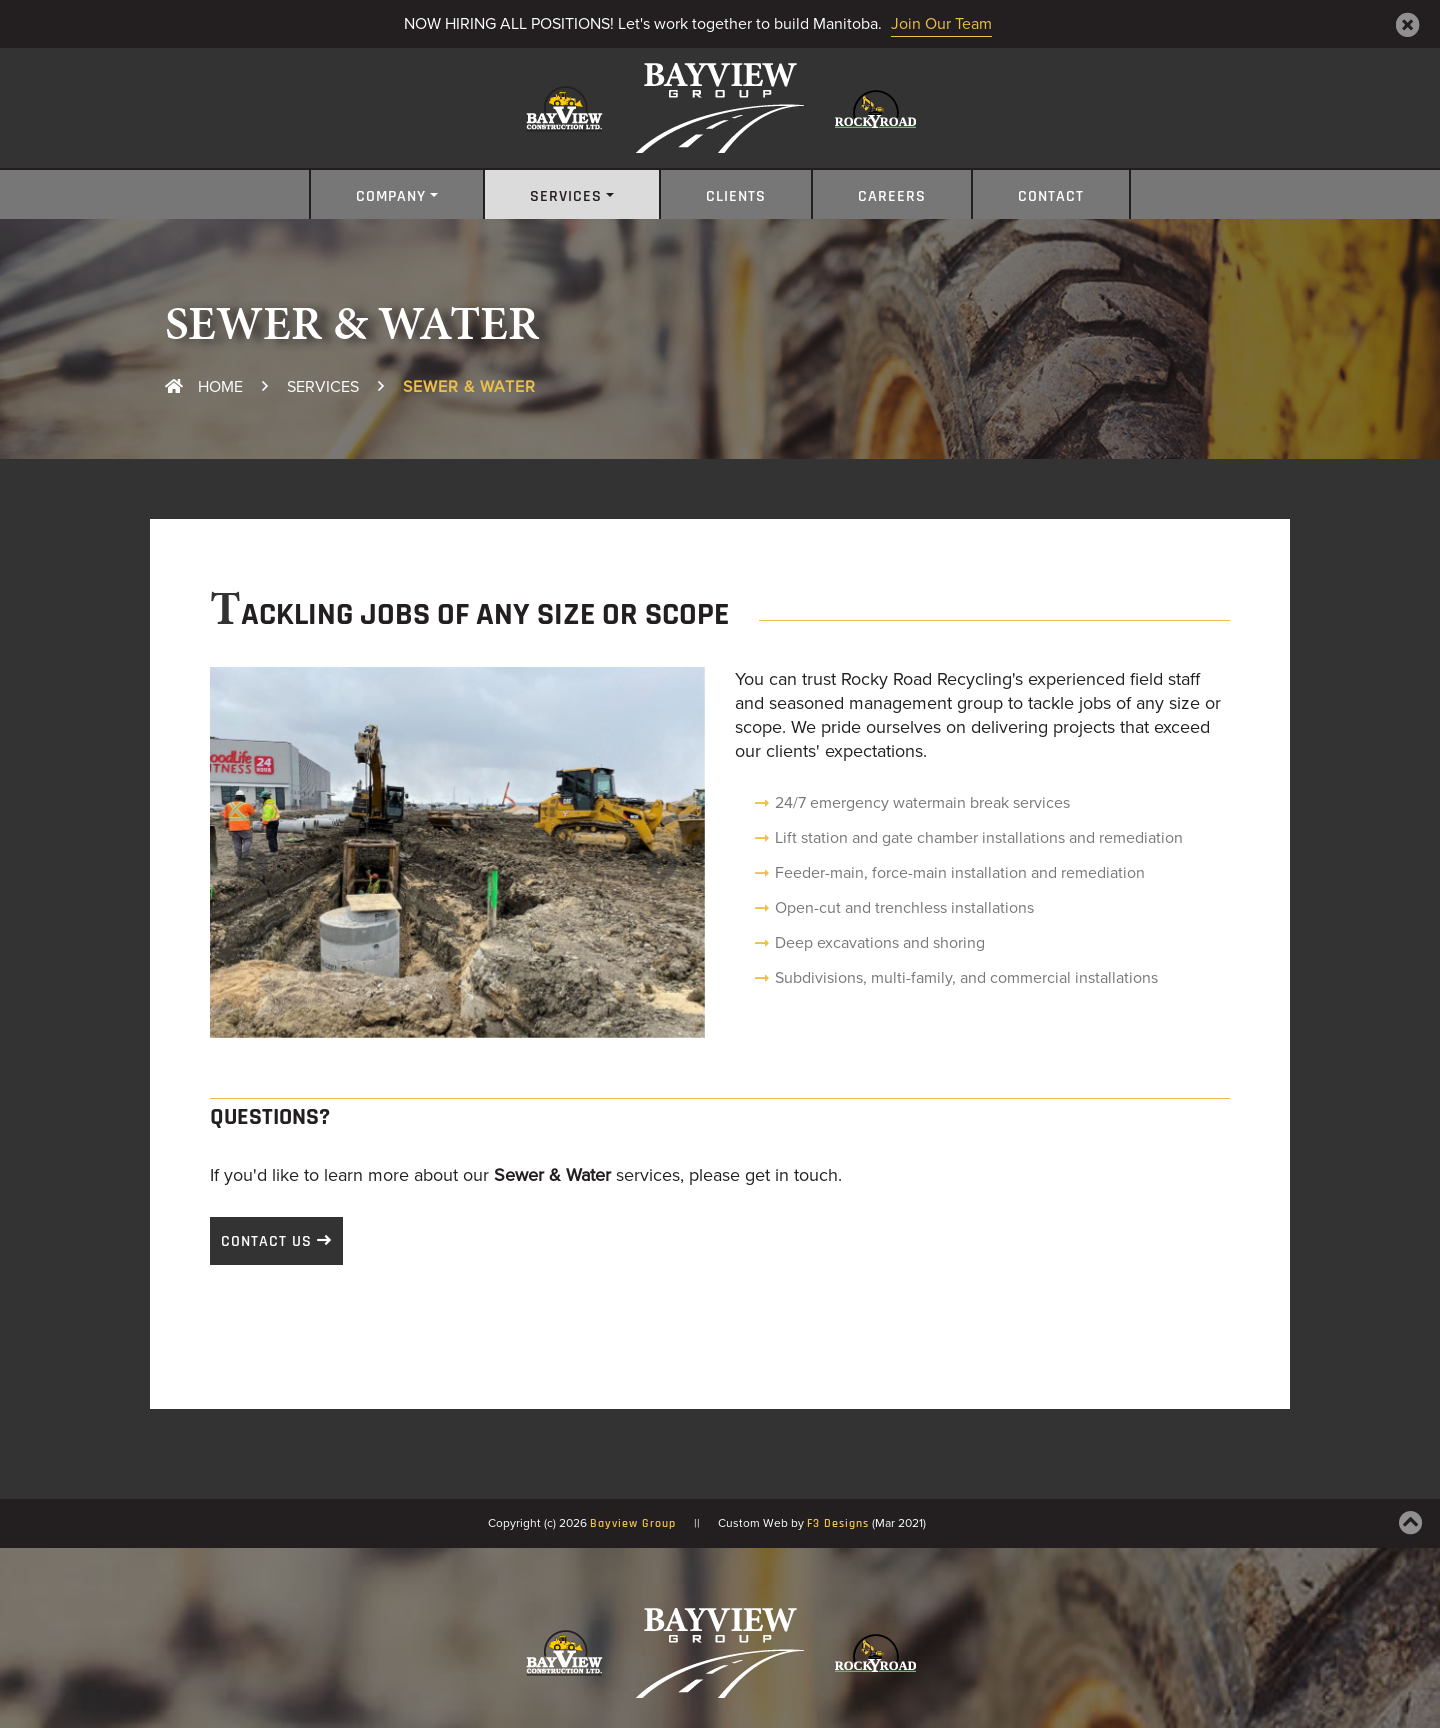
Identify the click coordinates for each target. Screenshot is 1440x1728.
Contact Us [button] (266, 1242)
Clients (736, 197)
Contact (1051, 197)
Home (204, 387)
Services (323, 387)
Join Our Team (941, 24)
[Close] (1408, 25)
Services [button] (566, 197)
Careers (892, 197)
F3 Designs (838, 1524)
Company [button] (391, 197)
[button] (247, 852)
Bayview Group (633, 1524)
